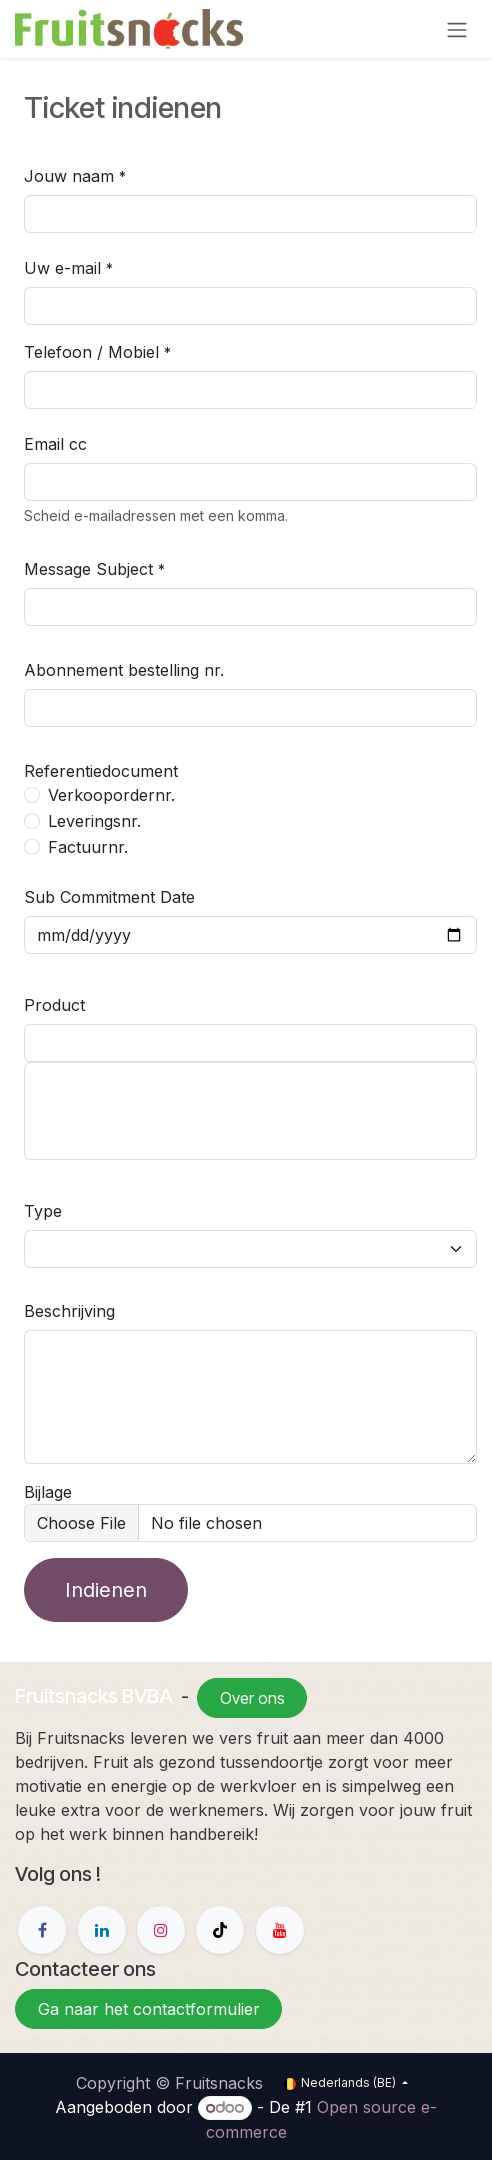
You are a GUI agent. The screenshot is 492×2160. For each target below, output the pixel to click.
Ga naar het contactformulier (149, 2009)
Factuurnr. (88, 847)
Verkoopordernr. (111, 795)
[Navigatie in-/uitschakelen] (457, 29)
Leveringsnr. (94, 821)
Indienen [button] (106, 1590)
